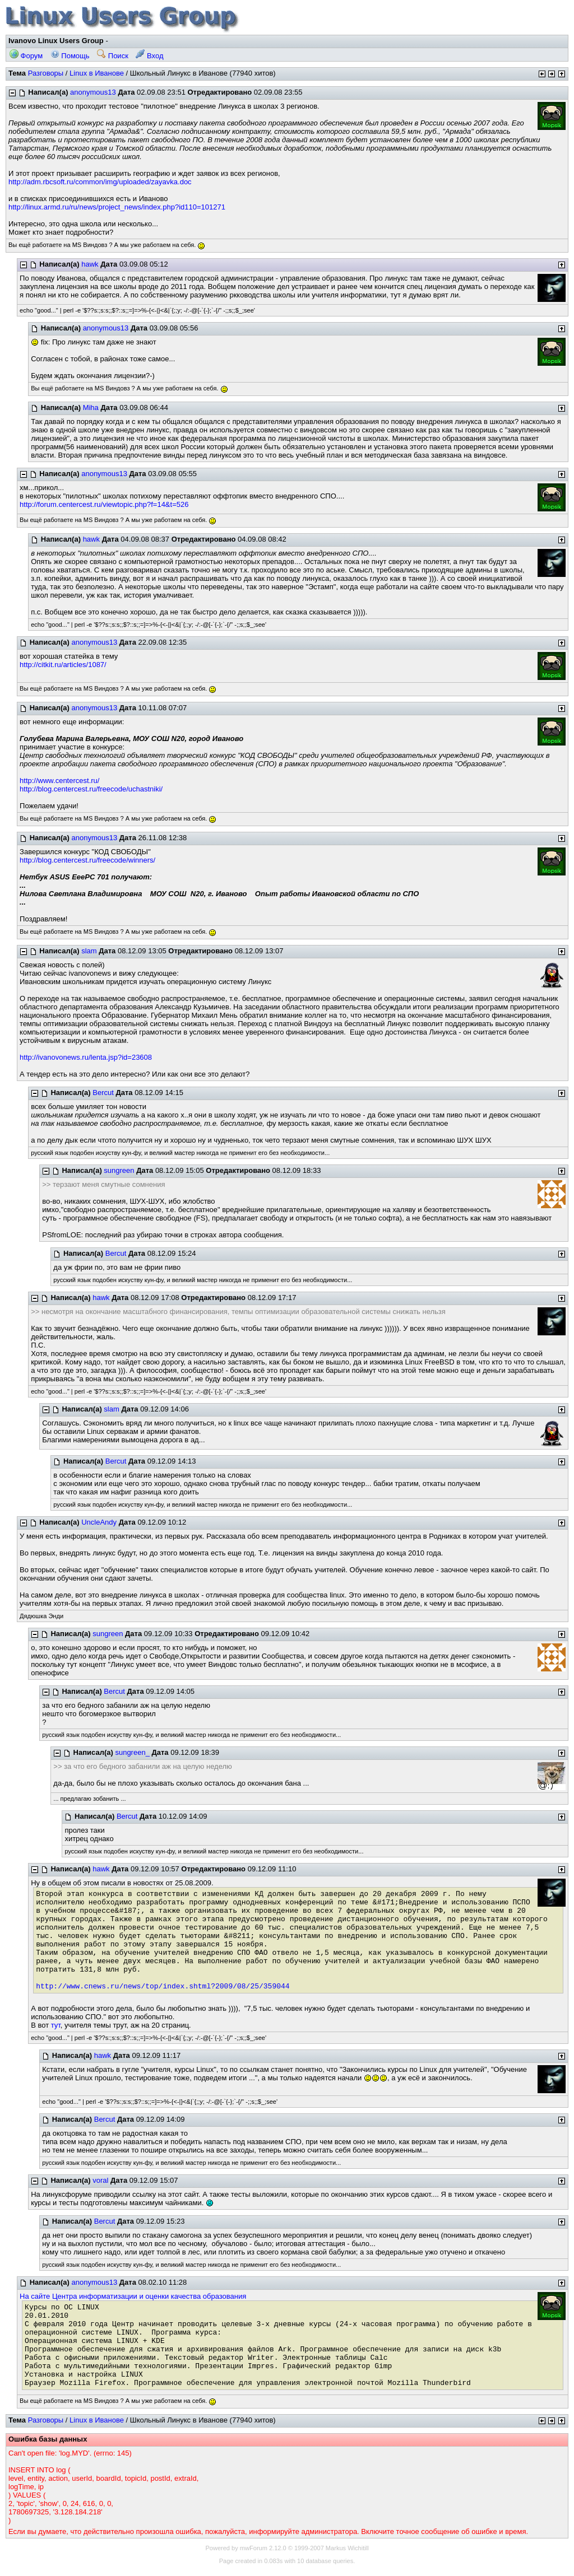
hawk (89, 264)
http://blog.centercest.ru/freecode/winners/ (87, 860)
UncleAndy (99, 1522)
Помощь (70, 56)
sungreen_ (132, 1752)
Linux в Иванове (97, 73)
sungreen (119, 1170)
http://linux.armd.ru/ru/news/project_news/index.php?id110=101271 (116, 207)
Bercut (103, 1092)
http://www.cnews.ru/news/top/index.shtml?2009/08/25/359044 (162, 1986)
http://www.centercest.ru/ (59, 780)
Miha (91, 407)
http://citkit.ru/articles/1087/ (63, 664)
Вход (149, 56)
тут (56, 2025)
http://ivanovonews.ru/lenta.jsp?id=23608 (86, 1057)
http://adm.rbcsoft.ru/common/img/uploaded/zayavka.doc (100, 182)
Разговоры (46, 73)
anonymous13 (93, 92)
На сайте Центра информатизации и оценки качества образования (133, 2296)
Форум (26, 56)
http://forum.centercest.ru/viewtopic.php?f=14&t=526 (104, 504)
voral (100, 2180)
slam (88, 951)
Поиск (112, 56)
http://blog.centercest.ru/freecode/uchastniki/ (91, 789)
